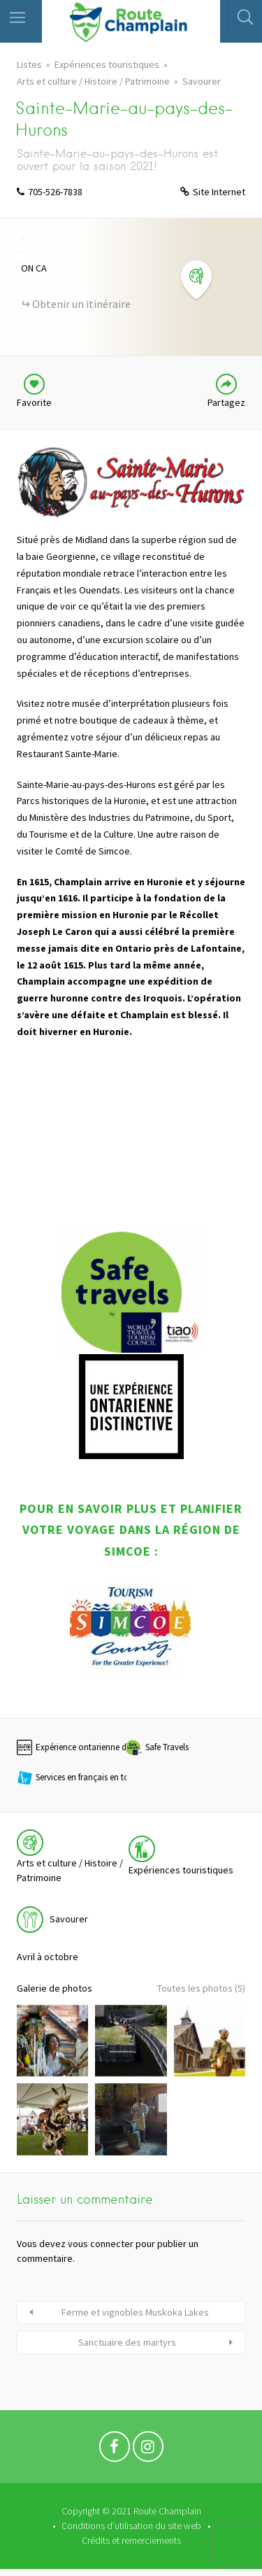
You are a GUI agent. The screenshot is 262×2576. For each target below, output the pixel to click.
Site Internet (219, 191)
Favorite (34, 402)
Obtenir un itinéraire (81, 304)
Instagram (148, 2450)
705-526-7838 (55, 191)
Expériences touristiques (106, 64)
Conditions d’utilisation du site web (131, 2525)
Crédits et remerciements (131, 2540)
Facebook (115, 2450)
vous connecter (100, 2243)
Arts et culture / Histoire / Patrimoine (93, 81)
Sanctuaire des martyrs (127, 2342)
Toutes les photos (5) (201, 1988)
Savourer (201, 81)
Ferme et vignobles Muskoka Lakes (135, 2312)
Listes (29, 64)
